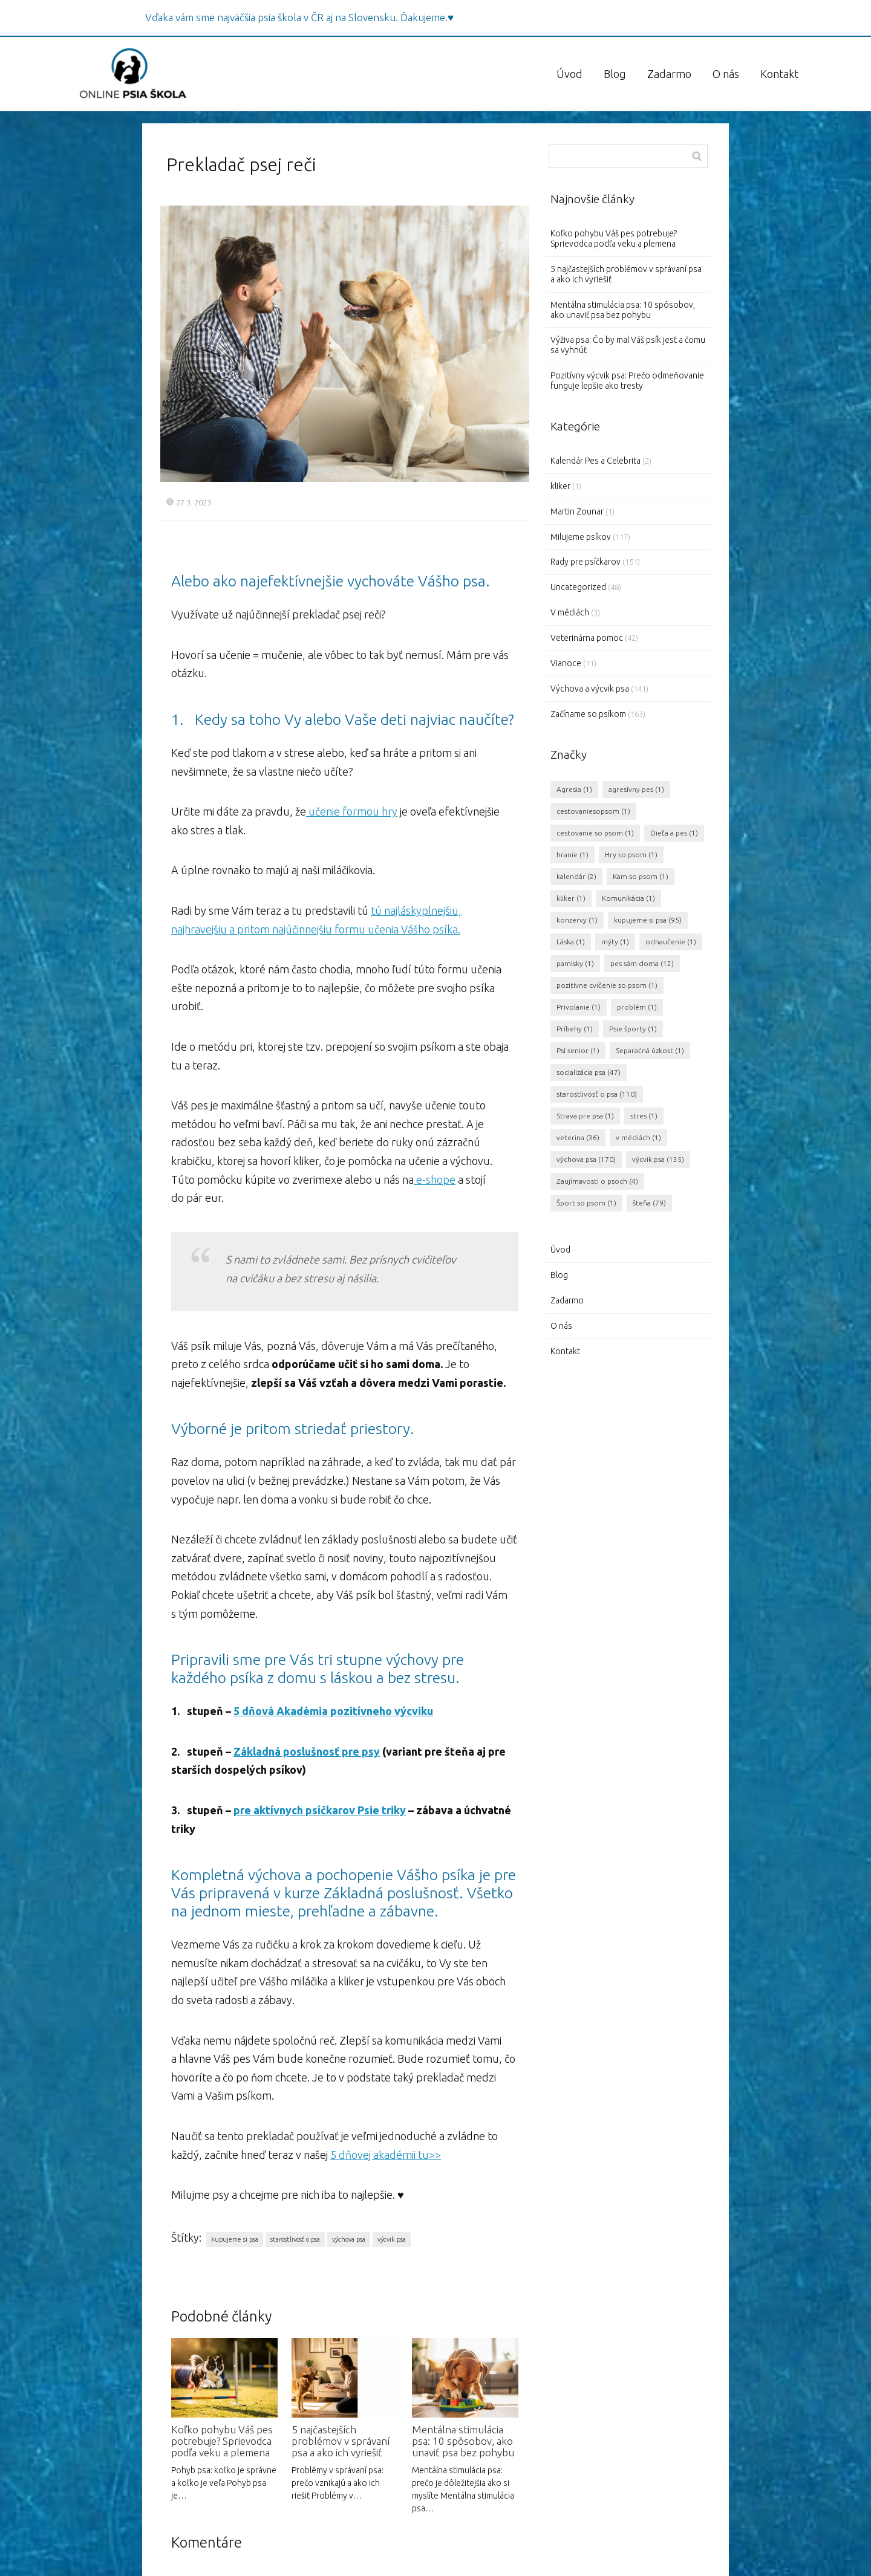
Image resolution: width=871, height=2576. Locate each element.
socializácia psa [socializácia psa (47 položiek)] (588, 1072)
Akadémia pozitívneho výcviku (353, 1711)
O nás (726, 74)
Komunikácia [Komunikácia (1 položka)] (628, 898)
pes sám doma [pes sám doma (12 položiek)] (642, 963)
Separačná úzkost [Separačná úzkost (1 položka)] (650, 1050)
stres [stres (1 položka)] (643, 1116)
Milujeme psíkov (580, 537)
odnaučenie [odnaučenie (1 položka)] (670, 942)
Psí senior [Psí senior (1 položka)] (577, 1050)
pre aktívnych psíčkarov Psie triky (319, 1810)
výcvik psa (391, 2239)
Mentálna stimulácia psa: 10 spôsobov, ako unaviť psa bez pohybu (463, 2441)
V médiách (569, 612)
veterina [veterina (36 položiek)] (577, 1137)
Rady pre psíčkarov (585, 561)
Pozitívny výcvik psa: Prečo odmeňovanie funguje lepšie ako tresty (627, 381)
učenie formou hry (351, 811)
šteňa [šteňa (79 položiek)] (649, 1203)
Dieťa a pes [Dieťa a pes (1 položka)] (674, 833)
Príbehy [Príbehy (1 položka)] (574, 1029)
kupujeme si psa (234, 2239)
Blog (615, 74)
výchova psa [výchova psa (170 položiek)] (586, 1159)
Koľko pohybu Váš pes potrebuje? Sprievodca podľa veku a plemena (222, 2441)
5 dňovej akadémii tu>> (385, 2155)
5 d (241, 1711)
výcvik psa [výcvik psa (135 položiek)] (658, 1159)
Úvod (569, 74)
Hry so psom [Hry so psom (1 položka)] (631, 854)
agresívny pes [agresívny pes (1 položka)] (636, 789)
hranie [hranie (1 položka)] (572, 854)
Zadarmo (669, 74)
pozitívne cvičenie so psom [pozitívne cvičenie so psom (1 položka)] (606, 985)
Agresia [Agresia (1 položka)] (574, 789)
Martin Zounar (577, 511)
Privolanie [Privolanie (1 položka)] (578, 1007)
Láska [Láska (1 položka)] (570, 942)
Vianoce (565, 663)
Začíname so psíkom (588, 714)
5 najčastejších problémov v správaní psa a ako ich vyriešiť (341, 2441)
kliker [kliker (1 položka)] (571, 898)
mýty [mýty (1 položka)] (615, 942)
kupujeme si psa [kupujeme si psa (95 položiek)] (648, 920)
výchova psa (348, 2239)
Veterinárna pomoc (586, 638)
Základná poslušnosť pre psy (306, 1751)
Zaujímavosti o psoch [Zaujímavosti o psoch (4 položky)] (597, 1181)
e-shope (434, 1179)
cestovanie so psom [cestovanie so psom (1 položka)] (595, 833)
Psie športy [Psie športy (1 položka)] (633, 1029)
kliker (560, 486)
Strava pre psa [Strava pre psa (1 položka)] (585, 1116)
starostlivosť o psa (295, 2239)
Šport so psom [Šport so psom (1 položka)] (586, 1203)
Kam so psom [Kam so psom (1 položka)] (640, 876)
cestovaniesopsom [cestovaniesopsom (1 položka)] (593, 811)
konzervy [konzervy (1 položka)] (577, 920)
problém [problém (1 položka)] (637, 1007)
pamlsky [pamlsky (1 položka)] (575, 963)
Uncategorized (578, 587)
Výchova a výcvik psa (589, 688)
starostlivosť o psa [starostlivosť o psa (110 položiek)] (596, 1094)
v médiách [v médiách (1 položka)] (638, 1137)
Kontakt (779, 74)
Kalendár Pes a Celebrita (595, 461)
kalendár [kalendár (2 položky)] (576, 876)
